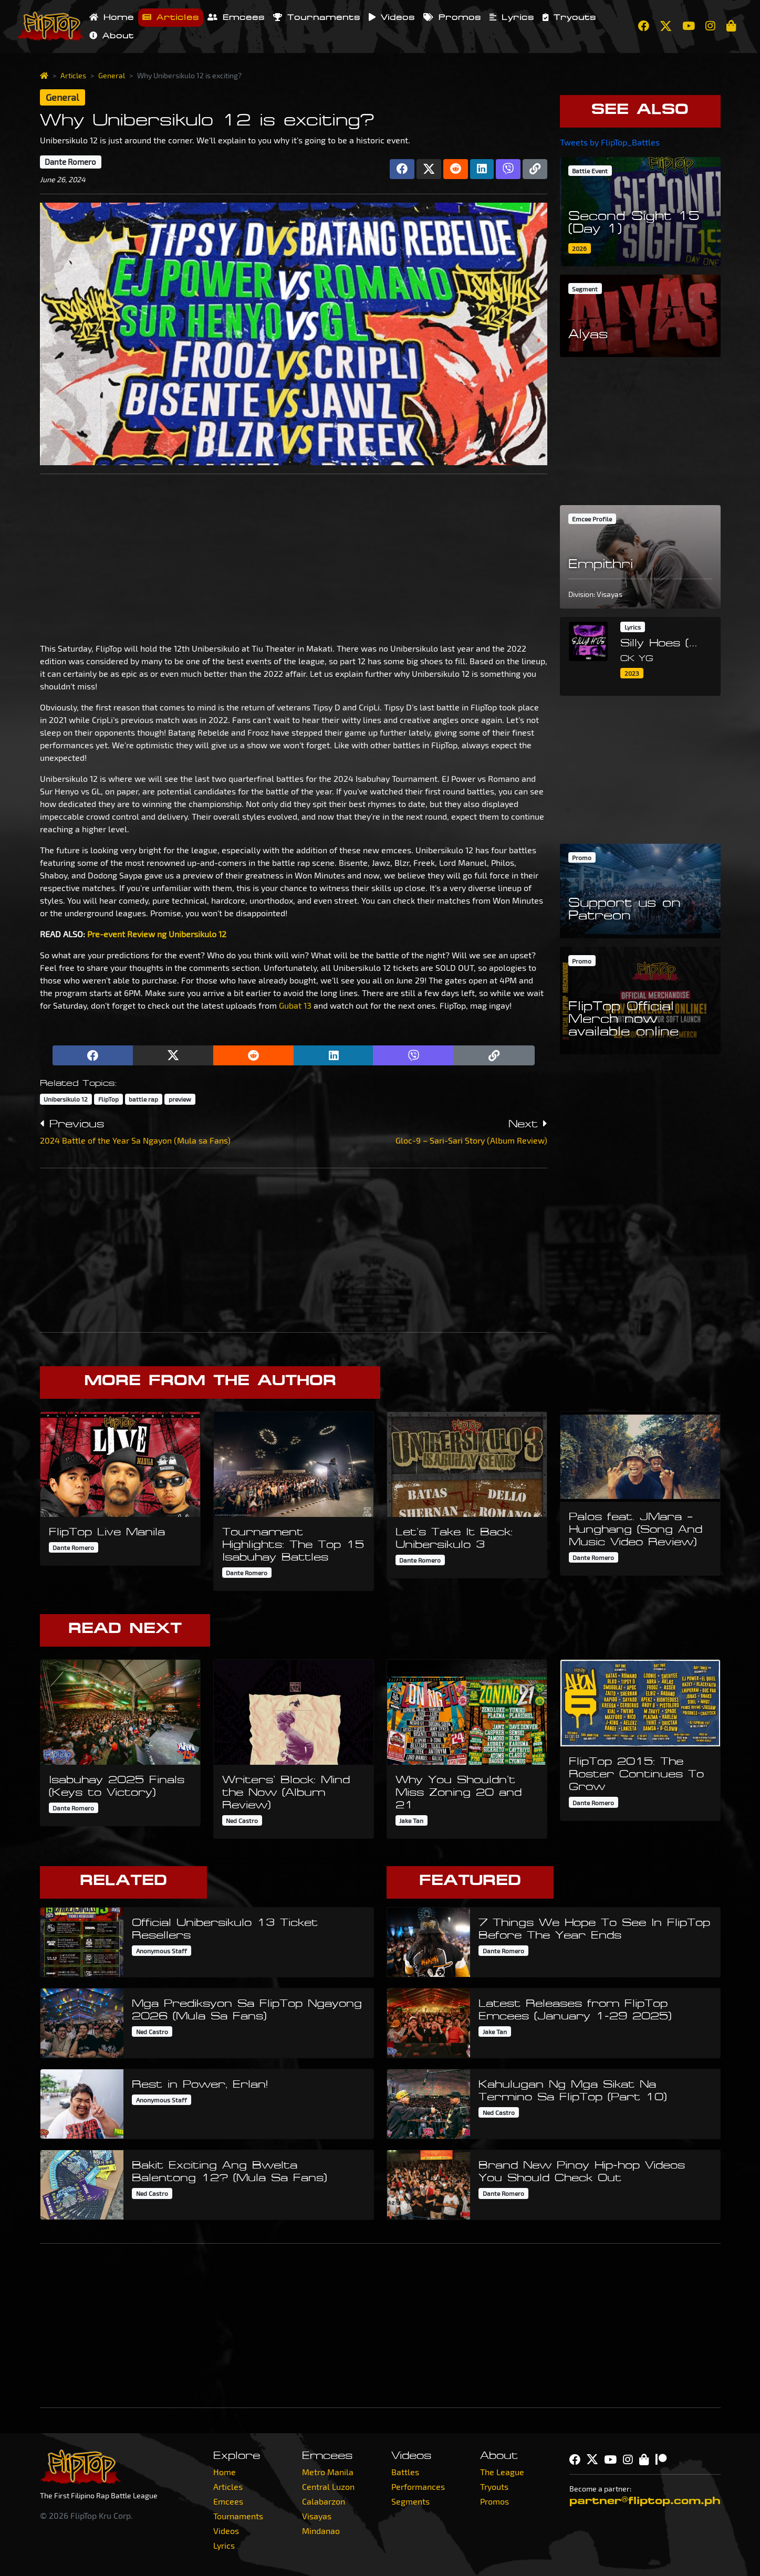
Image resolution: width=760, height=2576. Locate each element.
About (111, 36)
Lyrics (512, 17)
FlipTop (108, 1099)
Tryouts (569, 17)
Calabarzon (323, 2501)
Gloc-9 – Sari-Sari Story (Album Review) (471, 1140)
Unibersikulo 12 (66, 1099)
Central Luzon (328, 2486)
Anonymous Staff (161, 1950)
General (111, 75)
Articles (170, 17)
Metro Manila (327, 2472)
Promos (452, 17)
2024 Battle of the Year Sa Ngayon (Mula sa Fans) (135, 1140)
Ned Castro (242, 1820)
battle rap (143, 1099)
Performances (418, 2486)
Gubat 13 (295, 1005)
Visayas (316, 2516)
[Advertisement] (293, 556)
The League (502, 2472)
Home (111, 17)
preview (180, 1099)
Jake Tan (411, 1820)
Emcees (236, 17)
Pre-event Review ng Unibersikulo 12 (156, 934)
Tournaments (316, 17)
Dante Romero (70, 161)
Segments (410, 2501)
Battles (405, 2472)
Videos (392, 17)
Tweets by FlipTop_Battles (610, 142)
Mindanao (321, 2531)
